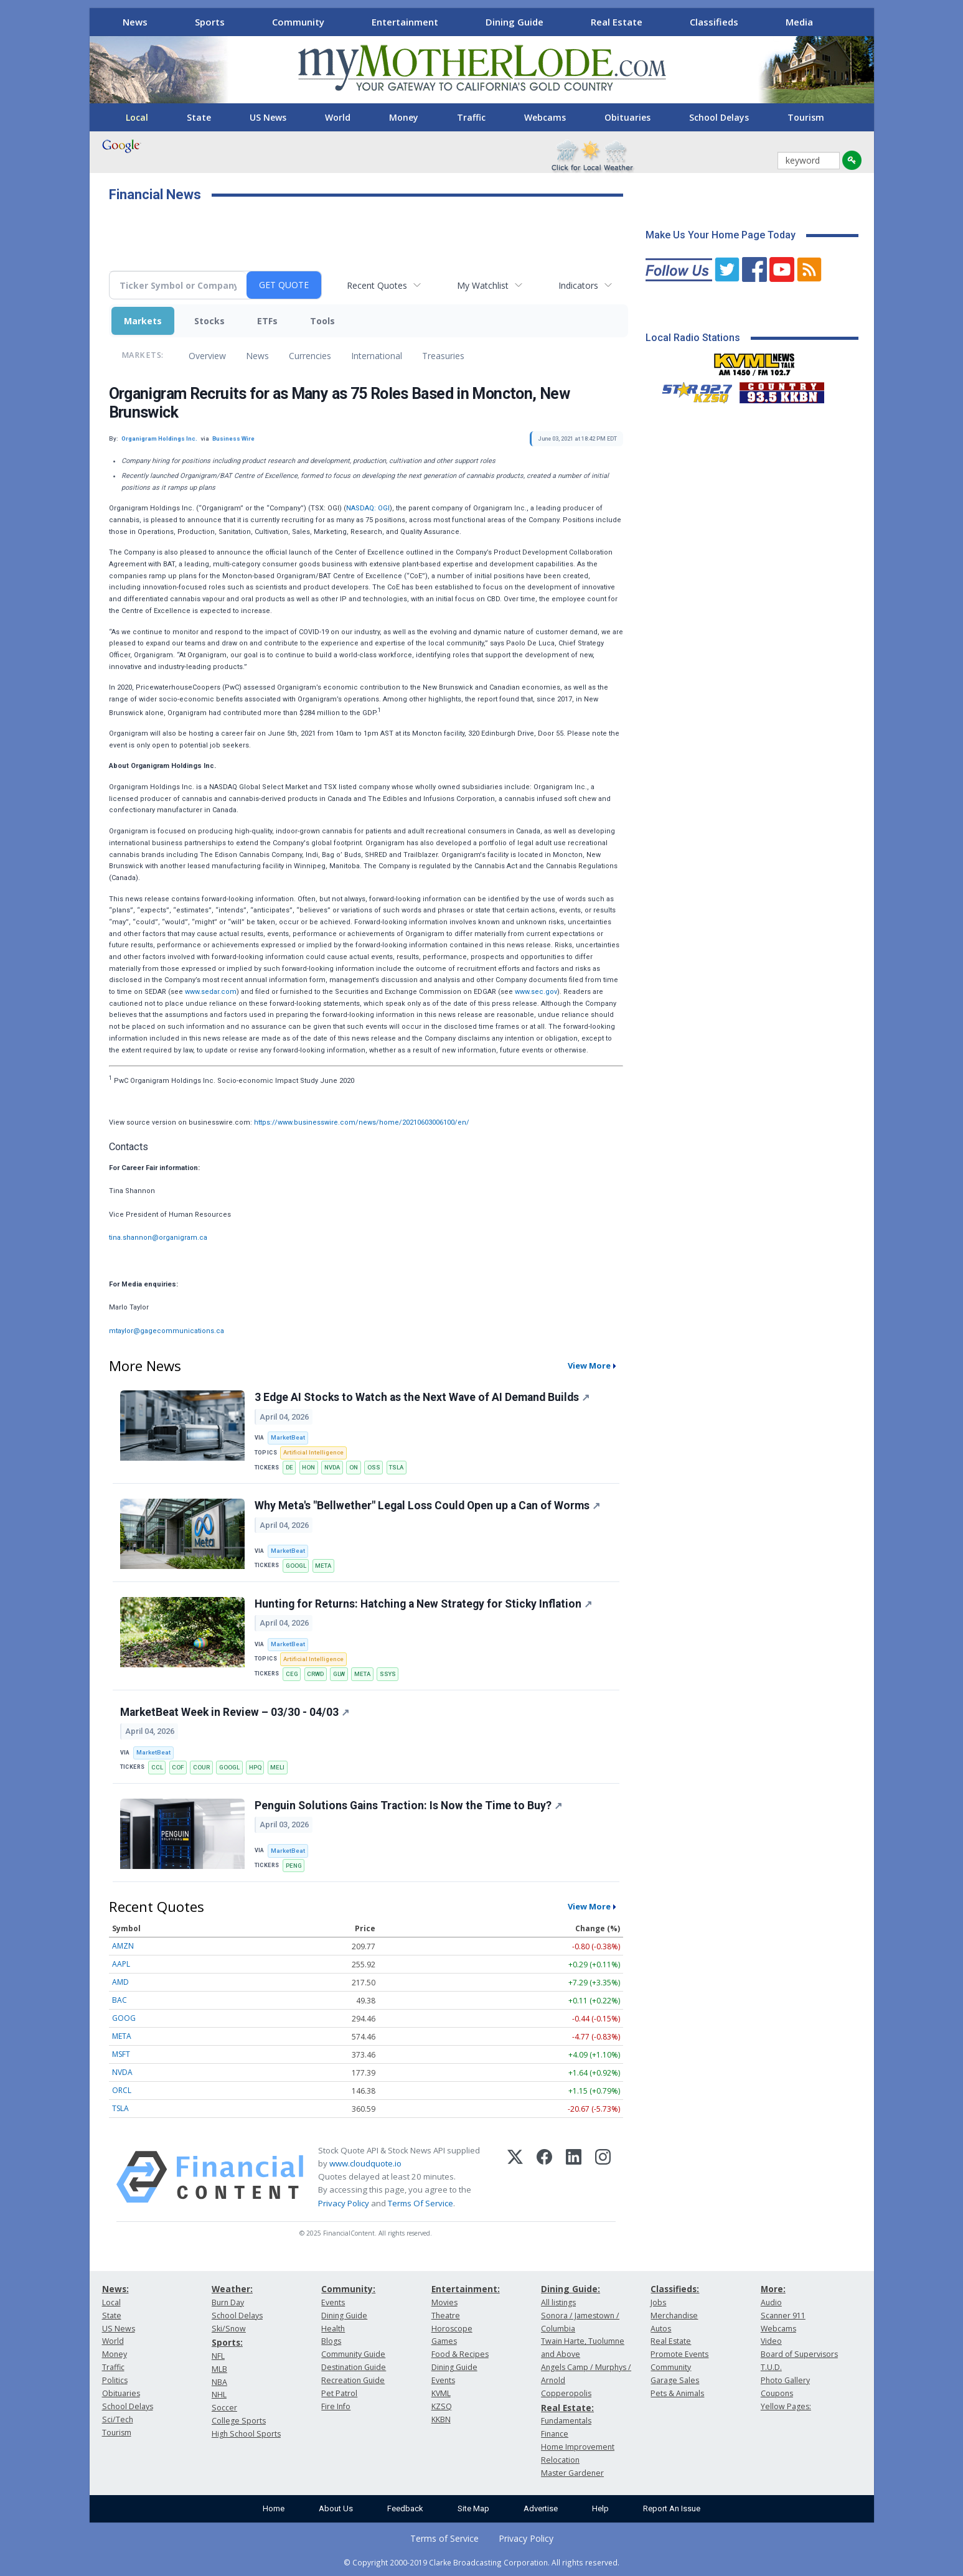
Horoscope (451, 2328)
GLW (339, 1673)
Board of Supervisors (799, 2354)
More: (773, 2289)
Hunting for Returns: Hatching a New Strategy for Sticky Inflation (423, 1604)
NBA (219, 2382)
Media (799, 22)
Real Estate (616, 22)
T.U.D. (771, 2367)
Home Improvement (577, 2447)
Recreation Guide (353, 2380)
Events (333, 2302)
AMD (120, 1982)
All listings (558, 2302)
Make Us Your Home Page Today (721, 235)
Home (273, 2508)
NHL (219, 2394)
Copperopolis (566, 2393)
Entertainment (405, 22)
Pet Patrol (339, 2393)
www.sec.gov (536, 992)
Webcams (545, 117)
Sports (210, 22)
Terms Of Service (420, 2203)
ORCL (121, 2090)
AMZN (123, 1946)
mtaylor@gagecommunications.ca (166, 1331)
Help (600, 2508)
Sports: (227, 2342)
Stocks (209, 321)
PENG (294, 1865)
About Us (336, 2508)
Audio (771, 2302)
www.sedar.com (211, 992)
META (323, 1565)
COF (178, 1767)
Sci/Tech (117, 2419)
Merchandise (674, 2315)
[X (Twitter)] (515, 2177)
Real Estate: (567, 2408)
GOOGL (296, 1565)
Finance (554, 2433)
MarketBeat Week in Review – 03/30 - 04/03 (234, 1712)
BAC (119, 2000)
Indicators (578, 285)
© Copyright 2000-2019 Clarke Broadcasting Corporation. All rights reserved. (481, 2562)
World (337, 117)
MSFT (121, 2054)
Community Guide (353, 2354)
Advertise (541, 2508)
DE (289, 1467)
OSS (373, 1467)
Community (298, 22)
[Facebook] (544, 2177)
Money (403, 117)
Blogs (331, 2341)
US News (268, 117)
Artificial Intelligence (313, 1452)
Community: (348, 2289)
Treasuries (443, 356)
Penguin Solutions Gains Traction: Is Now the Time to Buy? (408, 1805)
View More (589, 1365)
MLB (219, 2369)
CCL (157, 1767)
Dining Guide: (570, 2289)
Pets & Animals (677, 2393)
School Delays (719, 117)
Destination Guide (353, 2367)
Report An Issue (671, 2508)
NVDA (332, 1467)
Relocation (560, 2460)
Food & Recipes (460, 2354)
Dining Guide (514, 22)
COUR (201, 1767)
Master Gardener (572, 2473)
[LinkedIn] (573, 2177)
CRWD (315, 1673)
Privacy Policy (343, 2203)
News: (115, 2289)
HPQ (255, 1767)
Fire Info (335, 2406)
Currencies (310, 356)
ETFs (267, 321)
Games (444, 2341)
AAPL (121, 1964)
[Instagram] (603, 2177)
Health (333, 2328)
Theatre (445, 2315)
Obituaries (627, 117)
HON (308, 1467)
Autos (661, 2328)
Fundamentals (566, 2420)
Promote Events (679, 2354)
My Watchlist (483, 285)
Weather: (232, 2289)
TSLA (396, 1467)
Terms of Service (444, 2538)
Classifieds (714, 22)
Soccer (224, 2407)
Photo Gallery (785, 2380)
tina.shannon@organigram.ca (158, 1238)
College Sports (239, 2420)
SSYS (388, 1673)
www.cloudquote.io (365, 2163)
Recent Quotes (377, 285)
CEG (292, 1673)
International (376, 356)
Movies (444, 2302)
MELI (277, 1767)
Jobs (658, 2302)
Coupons (777, 2393)
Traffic (471, 117)
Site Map (473, 2508)
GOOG (124, 2018)
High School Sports (246, 2433)
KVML (441, 2393)
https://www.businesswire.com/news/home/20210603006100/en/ (361, 1122)
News (135, 22)
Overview (207, 356)
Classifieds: (675, 2289)
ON (353, 1467)
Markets (143, 321)
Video (771, 2341)
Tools (322, 321)
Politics (115, 2380)
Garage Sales (675, 2380)
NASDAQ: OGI (368, 508)
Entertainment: (465, 2289)
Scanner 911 (783, 2315)
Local (137, 117)
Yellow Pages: (786, 2406)
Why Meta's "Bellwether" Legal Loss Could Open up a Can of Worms (427, 1505)
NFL (218, 2356)
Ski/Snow (229, 2328)
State (199, 117)
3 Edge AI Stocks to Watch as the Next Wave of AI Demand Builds (422, 1397)
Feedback (405, 2508)
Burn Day (228, 2302)
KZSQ (441, 2406)
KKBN (441, 2419)
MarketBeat (288, 1437)
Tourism (805, 117)
